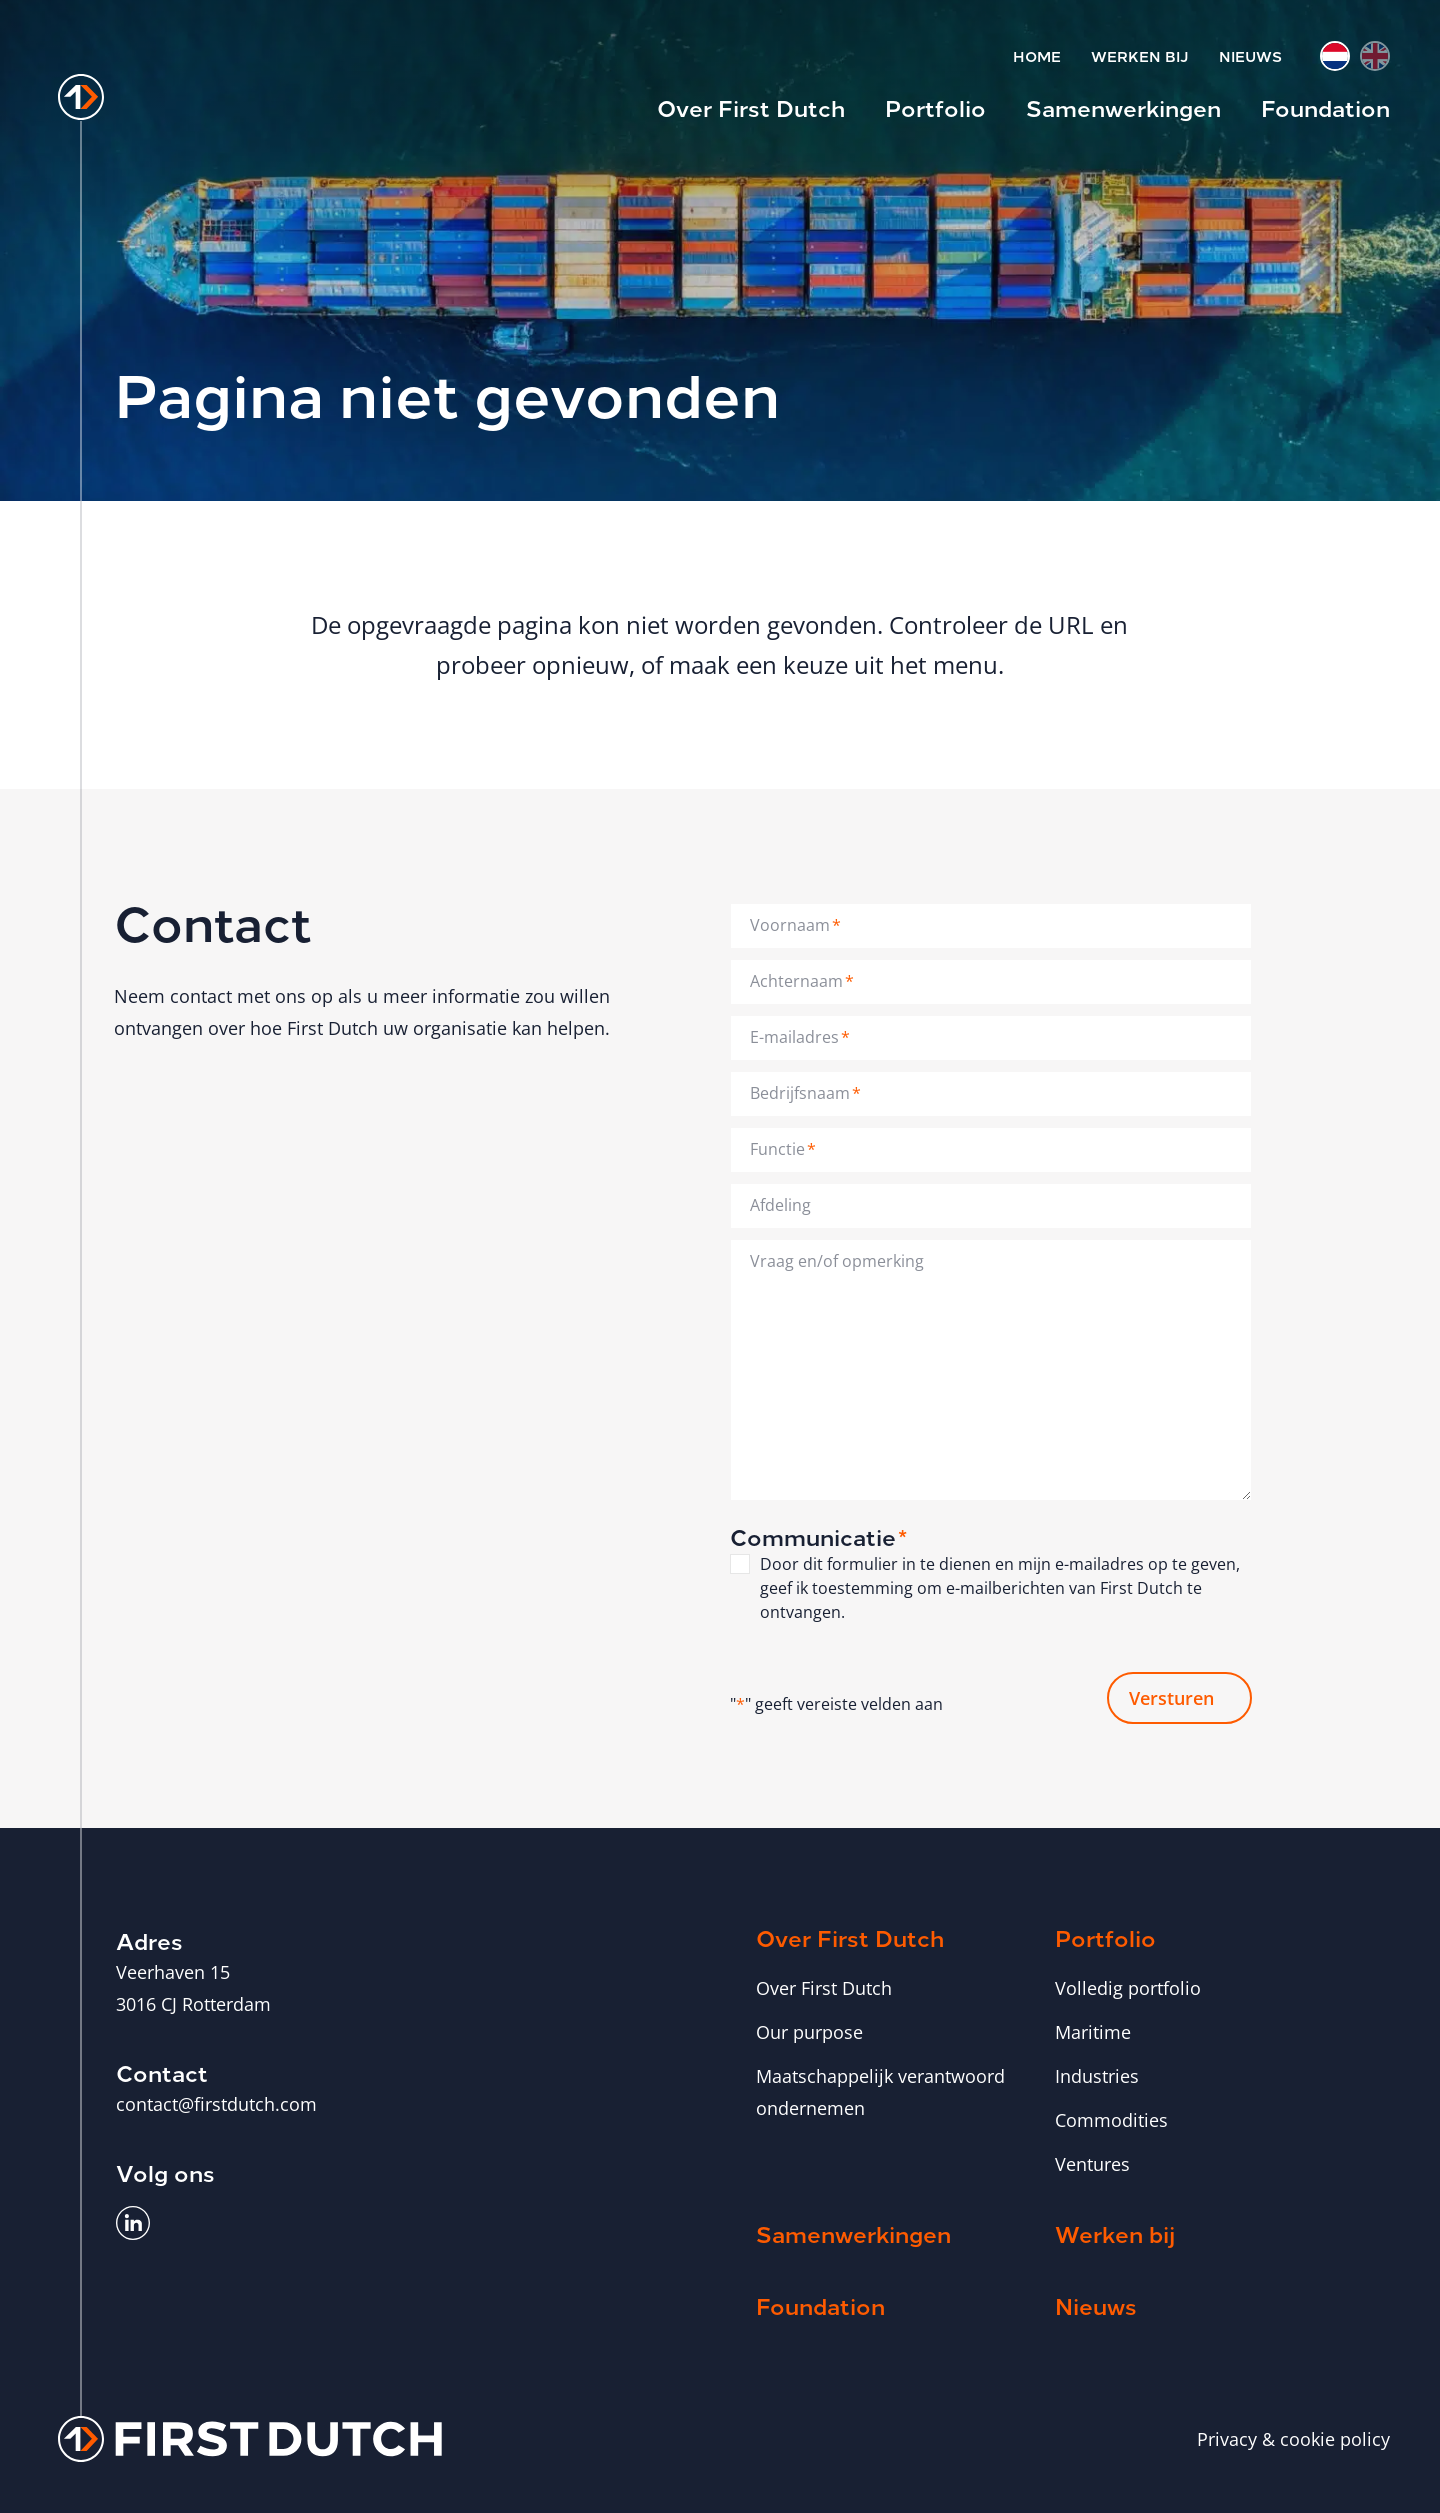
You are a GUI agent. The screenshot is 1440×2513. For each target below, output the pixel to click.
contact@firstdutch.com (216, 2103)
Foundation (1325, 107)
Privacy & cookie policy (1293, 2438)
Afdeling (780, 1205)
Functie (783, 1149)
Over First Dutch (751, 107)
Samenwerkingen (1123, 107)
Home (1037, 55)
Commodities (1111, 2119)
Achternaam (802, 981)
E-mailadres (800, 1037)
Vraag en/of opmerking (837, 1261)
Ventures (1092, 2163)
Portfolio (935, 107)
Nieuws (1250, 55)
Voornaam (795, 925)
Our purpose (809, 2031)
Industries (1097, 2075)
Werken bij (1140, 55)
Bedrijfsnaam (805, 1093)
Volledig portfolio (1128, 1987)
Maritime (1093, 2031)
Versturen (1171, 1697)
